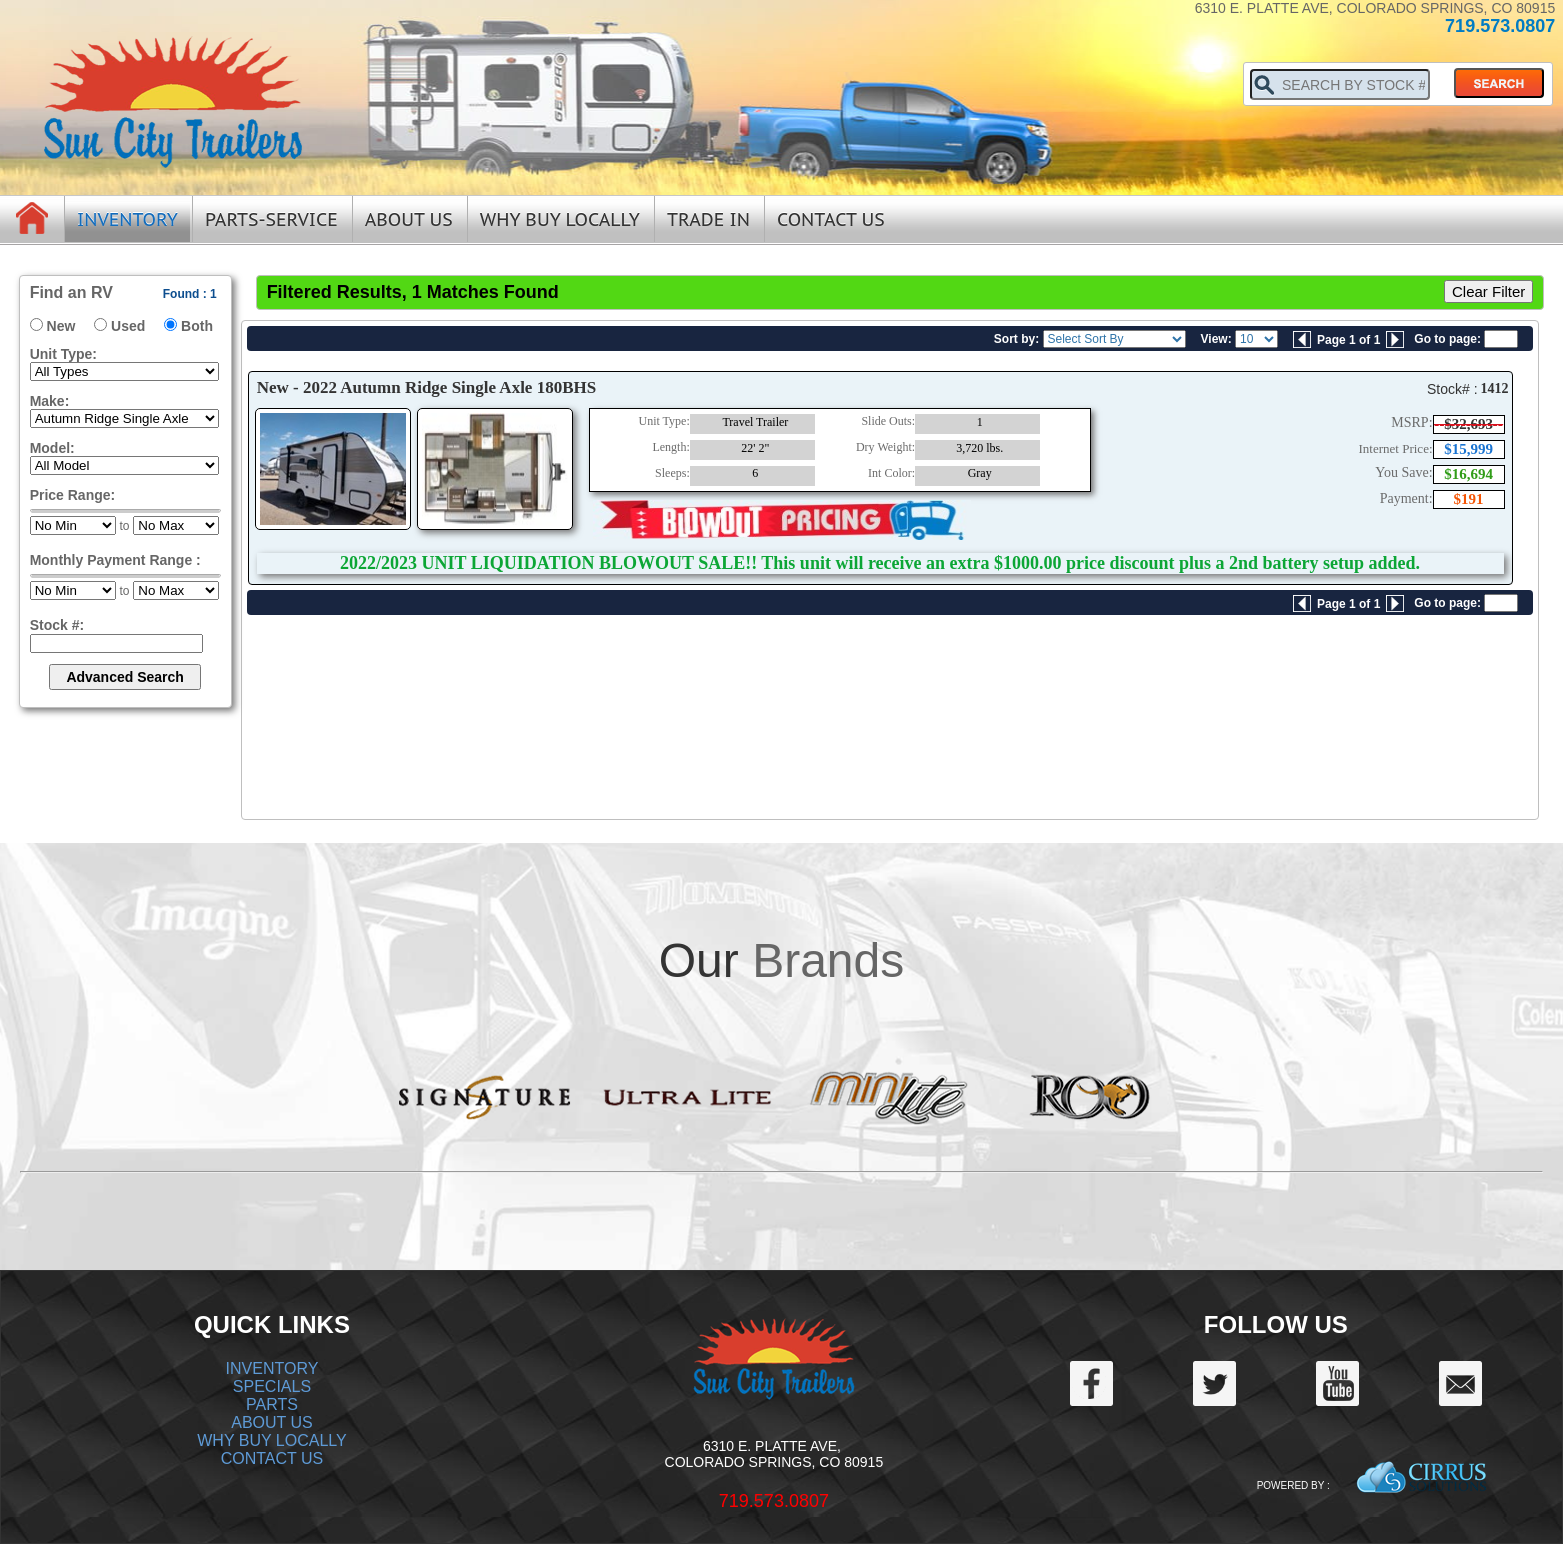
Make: (50, 401)
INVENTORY (272, 1368)
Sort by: (1016, 339)
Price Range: (73, 495)
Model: (52, 448)
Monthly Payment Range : (115, 560)
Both (197, 326)
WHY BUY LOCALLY (271, 1440)
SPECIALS (272, 1386)
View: (1216, 339)
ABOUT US (272, 1422)
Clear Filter (1488, 291)
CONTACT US (272, 1458)
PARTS (272, 1404)
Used (128, 326)
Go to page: (1447, 339)
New (61, 326)
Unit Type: (63, 354)
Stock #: (57, 625)
